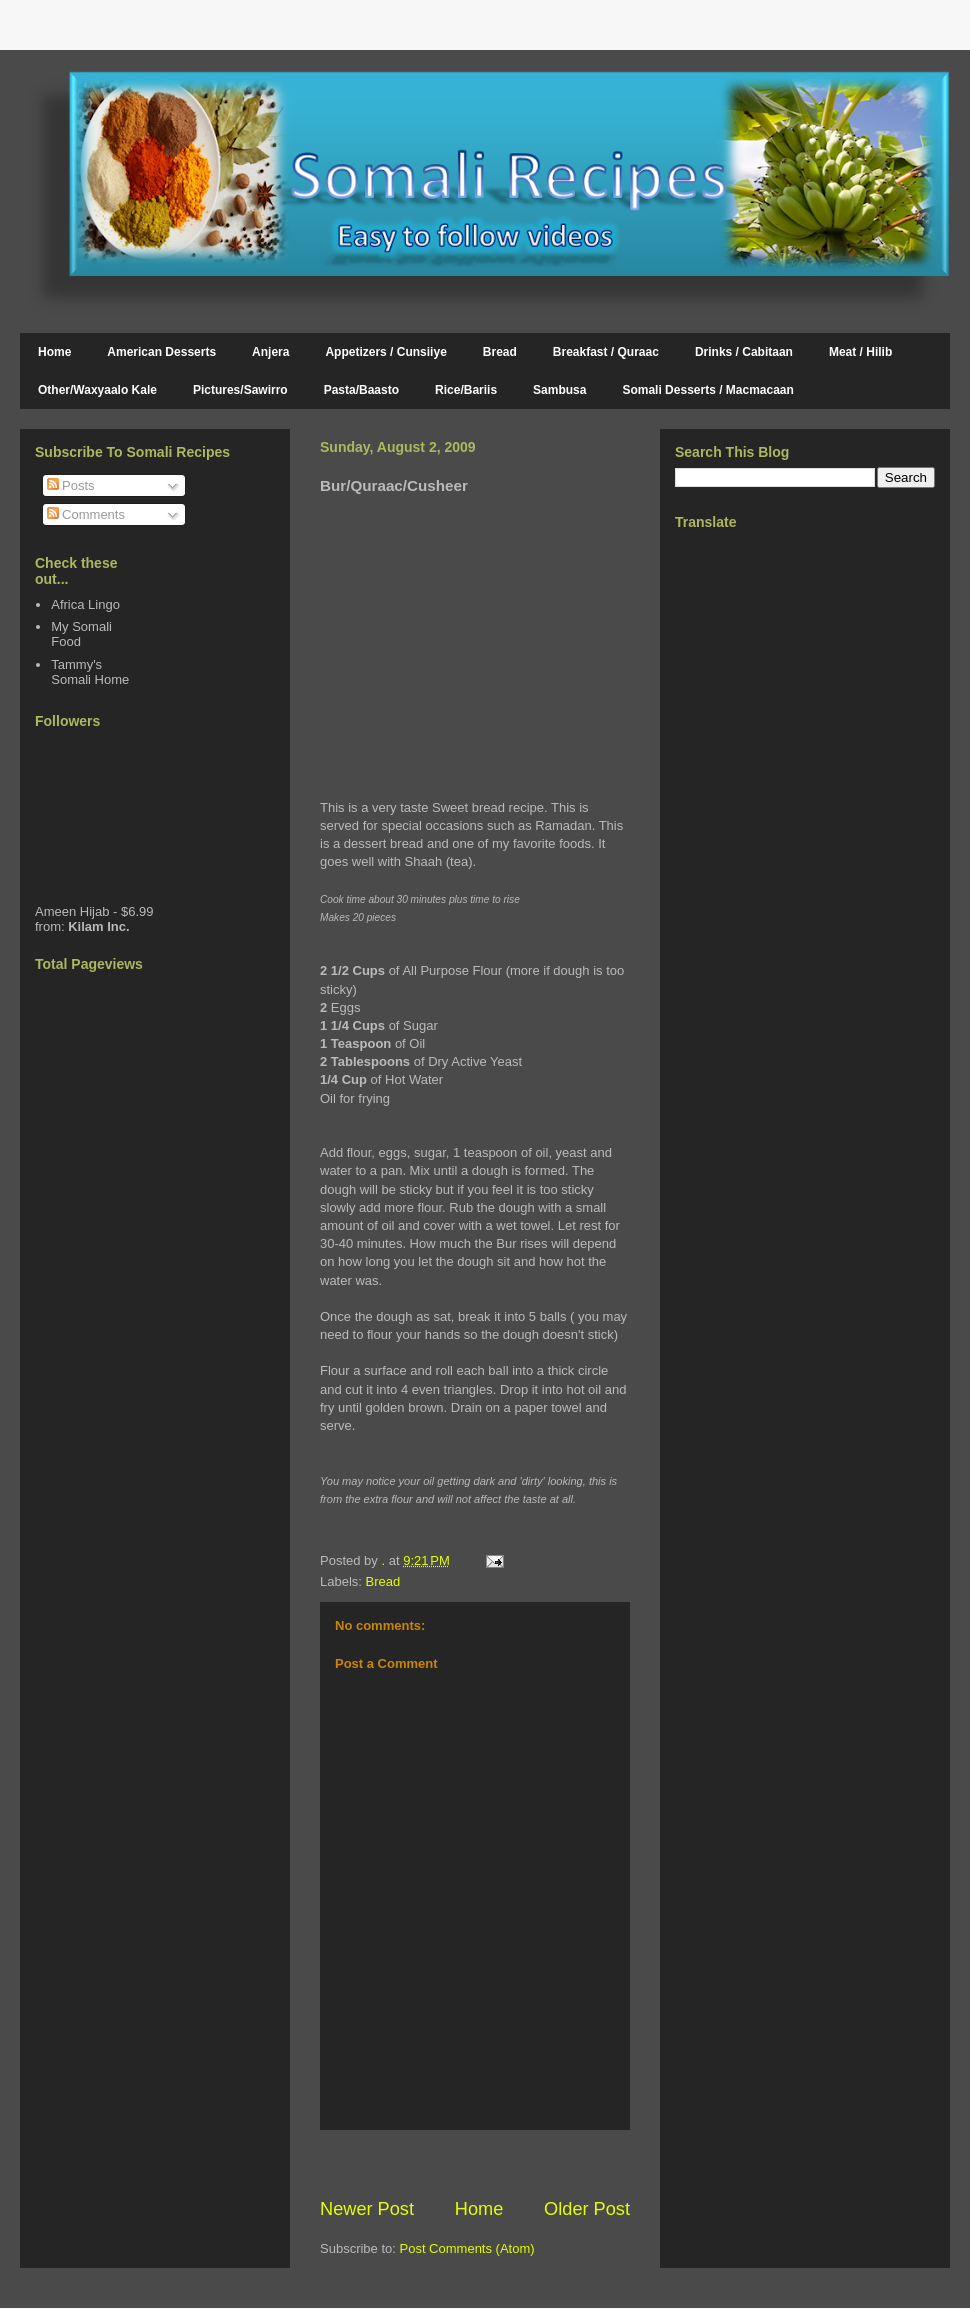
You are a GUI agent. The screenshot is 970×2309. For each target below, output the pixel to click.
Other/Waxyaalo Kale (97, 390)
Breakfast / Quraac (606, 352)
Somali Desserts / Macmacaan (707, 390)
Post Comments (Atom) (467, 2248)
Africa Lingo (85, 604)
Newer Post (367, 2209)
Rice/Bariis (466, 390)
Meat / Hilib (860, 352)
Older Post (587, 2209)
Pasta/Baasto (361, 390)
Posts (71, 485)
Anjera (270, 352)
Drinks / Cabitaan (744, 352)
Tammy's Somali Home (90, 672)
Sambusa (559, 390)
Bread (500, 352)
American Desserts (161, 352)
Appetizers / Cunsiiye (385, 352)
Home (54, 352)
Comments (86, 514)
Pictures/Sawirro (240, 390)
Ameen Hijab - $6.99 (94, 911)
